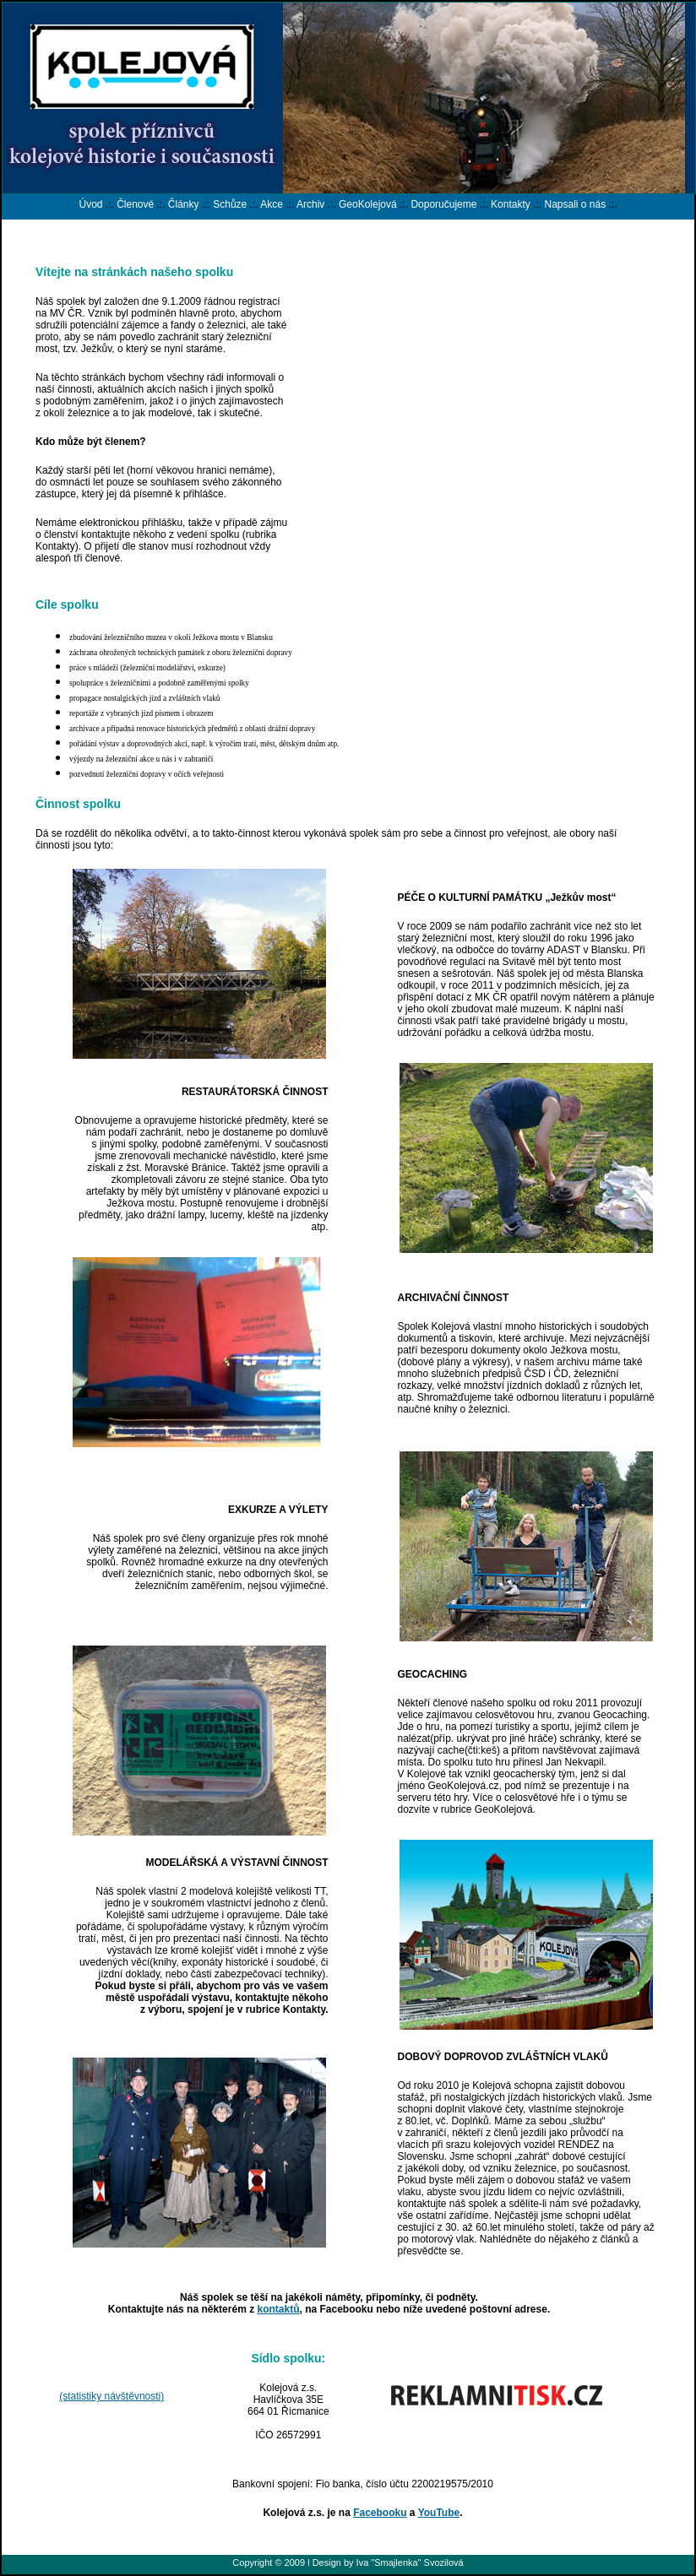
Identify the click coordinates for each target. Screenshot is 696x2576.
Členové (135, 204)
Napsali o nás (575, 204)
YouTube (439, 2513)
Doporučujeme (443, 204)
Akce (271, 204)
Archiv (310, 204)
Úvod (90, 204)
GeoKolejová (368, 204)
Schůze (230, 204)
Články (183, 204)
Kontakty (510, 204)
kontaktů (278, 2309)
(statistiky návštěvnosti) (111, 2396)
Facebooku (379, 2513)
